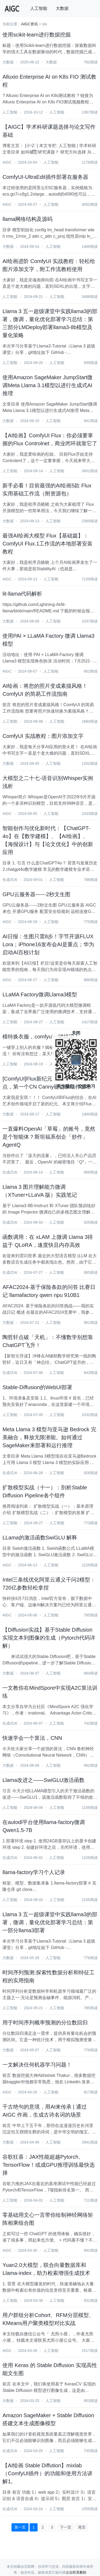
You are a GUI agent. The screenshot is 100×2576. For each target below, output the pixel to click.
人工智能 (38, 8)
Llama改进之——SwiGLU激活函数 (43, 1780)
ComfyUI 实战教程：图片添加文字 (42, 736)
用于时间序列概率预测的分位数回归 (45, 2022)
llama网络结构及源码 (27, 219)
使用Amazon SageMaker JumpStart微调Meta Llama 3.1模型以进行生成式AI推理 (47, 385)
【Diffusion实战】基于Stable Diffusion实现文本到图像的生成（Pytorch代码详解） (48, 1638)
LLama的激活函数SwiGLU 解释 (39, 1537)
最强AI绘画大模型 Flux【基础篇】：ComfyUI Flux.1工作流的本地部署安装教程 (47, 544)
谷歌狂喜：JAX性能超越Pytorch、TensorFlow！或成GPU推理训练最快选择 (48, 2165)
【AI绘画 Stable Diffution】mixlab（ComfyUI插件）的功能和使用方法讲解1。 (47, 2473)
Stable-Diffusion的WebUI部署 (37, 1387)
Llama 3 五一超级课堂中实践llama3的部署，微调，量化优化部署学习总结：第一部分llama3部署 (49, 1922)
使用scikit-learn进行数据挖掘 (36, 35)
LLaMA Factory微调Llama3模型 (39, 994)
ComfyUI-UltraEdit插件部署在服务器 (45, 177)
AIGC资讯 (29, 24)
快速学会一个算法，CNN (32, 1738)
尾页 (82, 2527)
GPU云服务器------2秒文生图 (36, 894)
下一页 (65, 2527)
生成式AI (9, 879)
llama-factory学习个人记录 (33, 1872)
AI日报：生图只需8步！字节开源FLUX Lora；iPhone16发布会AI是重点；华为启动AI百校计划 (48, 944)
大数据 (62, 8)
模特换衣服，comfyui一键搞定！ (40, 1037)
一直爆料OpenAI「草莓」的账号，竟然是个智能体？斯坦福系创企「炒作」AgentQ (48, 1137)
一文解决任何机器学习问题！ (37, 2065)
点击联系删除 (76, 2572)
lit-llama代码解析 (22, 594)
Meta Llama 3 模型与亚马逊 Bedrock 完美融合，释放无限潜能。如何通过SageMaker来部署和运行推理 (49, 1437)
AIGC (6, 162)
